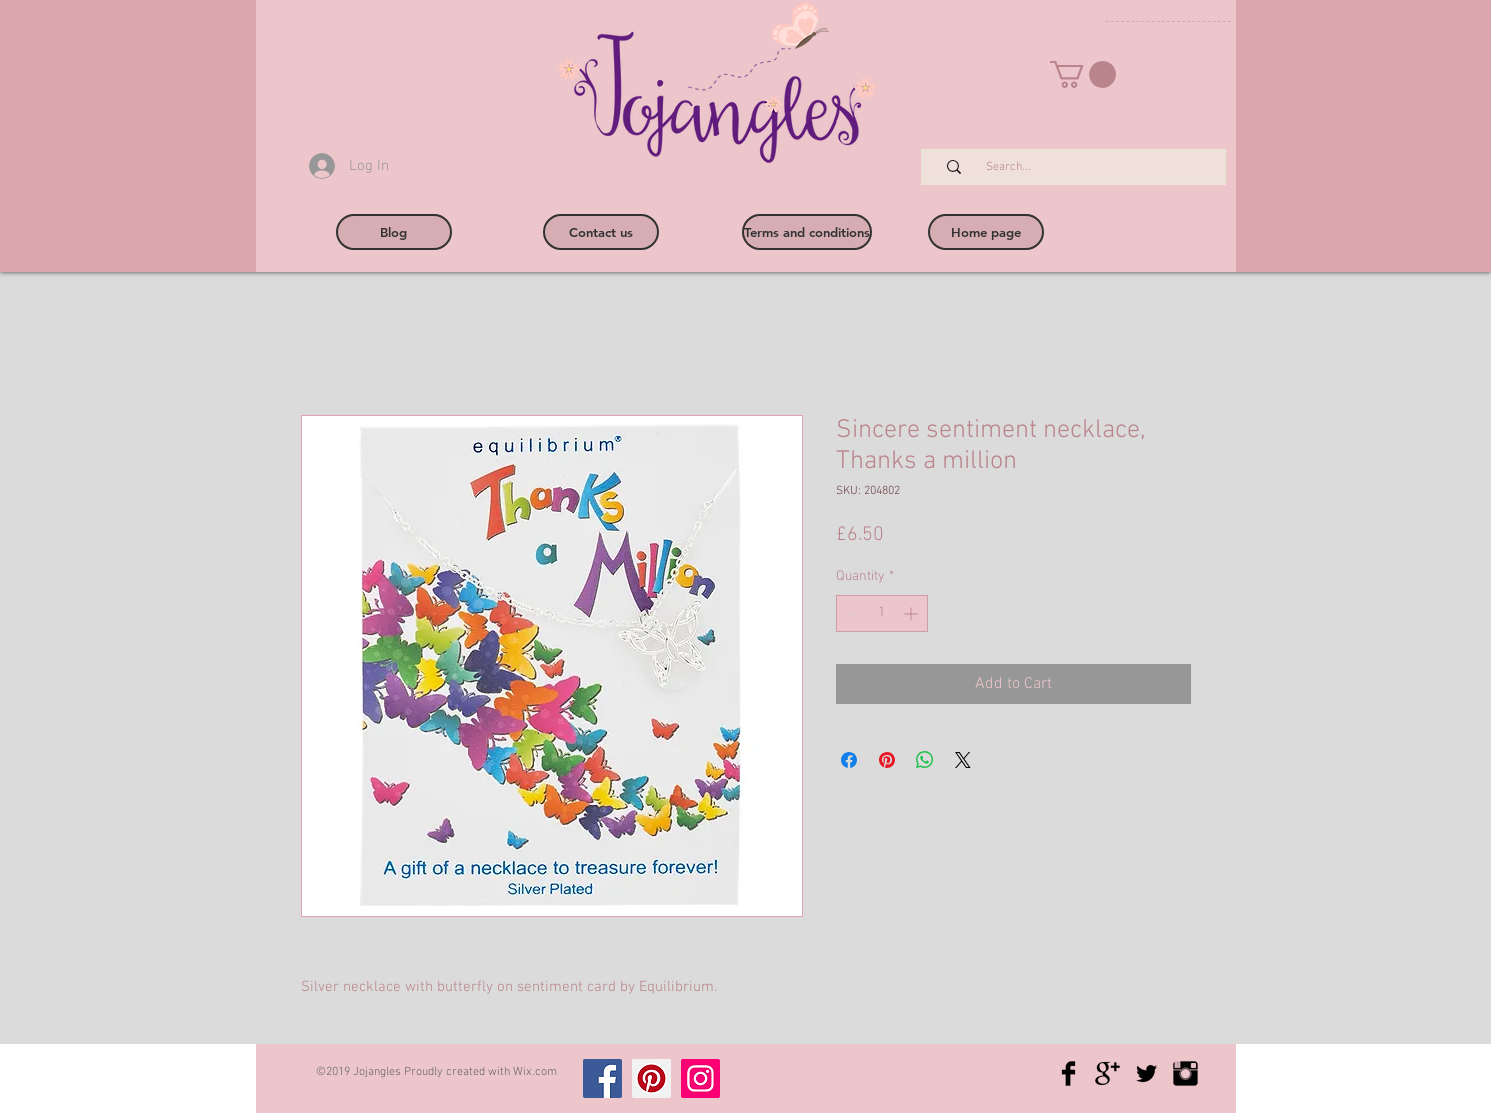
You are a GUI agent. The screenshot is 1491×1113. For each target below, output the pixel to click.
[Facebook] (602, 1078)
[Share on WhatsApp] (925, 760)
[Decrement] (851, 613)
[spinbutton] (882, 613)
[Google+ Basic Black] (1107, 1073)
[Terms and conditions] (807, 232)
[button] (1083, 74)
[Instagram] (700, 1078)
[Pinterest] (651, 1078)
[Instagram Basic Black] (1185, 1073)
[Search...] (1084, 167)
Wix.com (535, 1072)
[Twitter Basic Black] (1146, 1073)
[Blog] (394, 232)
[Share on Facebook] (849, 760)
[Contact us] (601, 232)
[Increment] (912, 613)
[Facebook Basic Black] (1068, 1073)
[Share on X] (963, 760)
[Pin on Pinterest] (887, 760)
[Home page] (986, 232)
